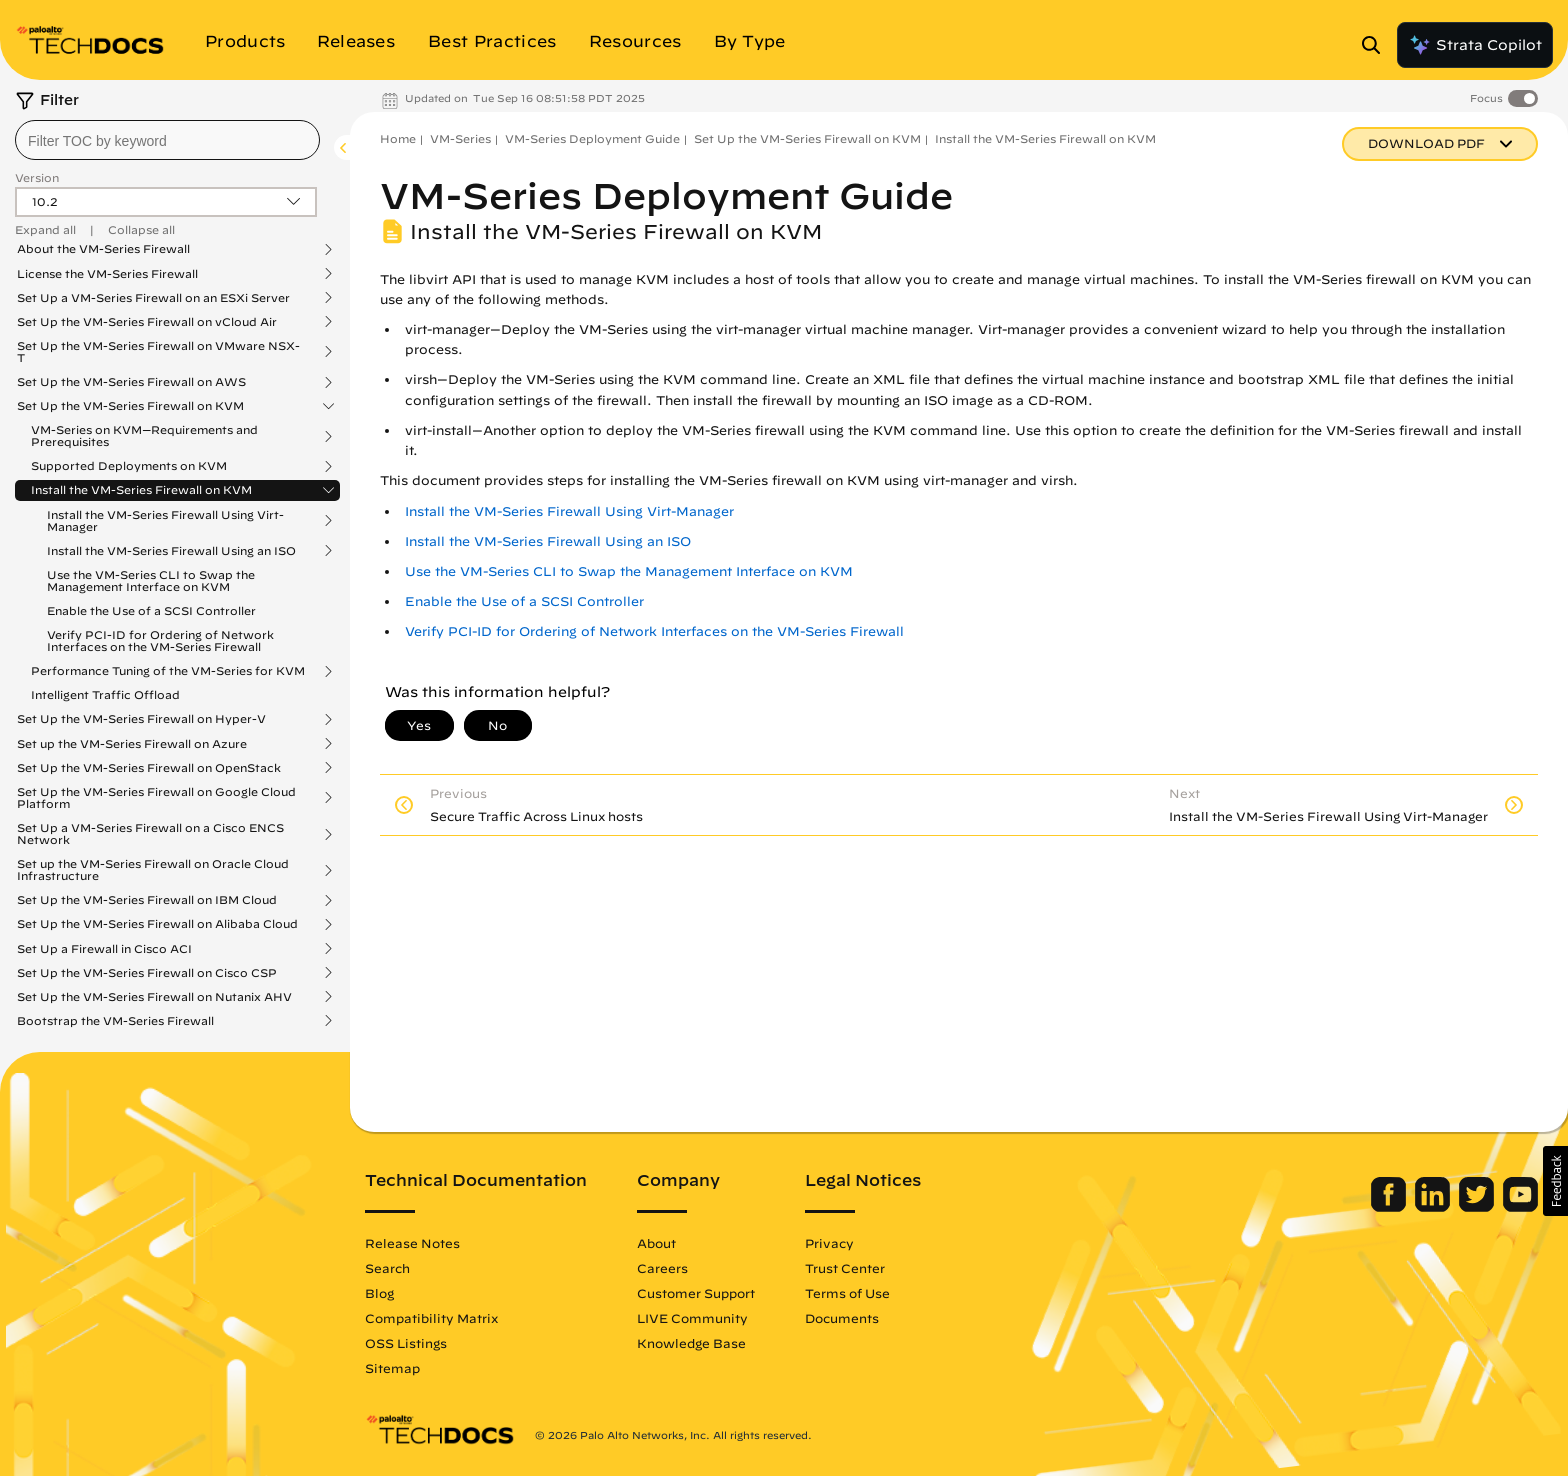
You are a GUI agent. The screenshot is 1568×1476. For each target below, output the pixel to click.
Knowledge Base (691, 1343)
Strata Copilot (1475, 45)
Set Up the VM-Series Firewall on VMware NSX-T (158, 352)
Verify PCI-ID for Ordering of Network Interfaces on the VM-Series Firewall (160, 640)
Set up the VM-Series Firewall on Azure (132, 744)
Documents (842, 1318)
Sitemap (392, 1368)
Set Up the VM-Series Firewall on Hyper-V (141, 719)
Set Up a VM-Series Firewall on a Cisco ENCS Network (150, 834)
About (656, 1243)
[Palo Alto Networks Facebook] (1390, 1207)
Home (398, 138)
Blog (379, 1293)
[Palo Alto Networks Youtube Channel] (1520, 1207)
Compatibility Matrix (431, 1318)
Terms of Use (847, 1293)
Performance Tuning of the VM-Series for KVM (168, 671)
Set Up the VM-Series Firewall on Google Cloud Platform (156, 798)
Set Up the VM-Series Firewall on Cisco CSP (147, 973)
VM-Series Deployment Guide (592, 138)
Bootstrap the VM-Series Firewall (115, 1021)
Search (387, 1268)
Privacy (829, 1243)
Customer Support (696, 1293)
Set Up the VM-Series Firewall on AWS (131, 382)
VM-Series (460, 138)
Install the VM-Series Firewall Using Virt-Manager (165, 521)
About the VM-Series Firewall (103, 249)
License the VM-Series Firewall (107, 274)
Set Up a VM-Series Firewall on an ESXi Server (153, 298)
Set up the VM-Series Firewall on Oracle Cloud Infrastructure (153, 870)
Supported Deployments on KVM (129, 466)
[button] (1555, 1181)
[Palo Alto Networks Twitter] (1478, 1207)
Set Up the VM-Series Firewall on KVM (130, 406)
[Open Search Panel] (1377, 45)
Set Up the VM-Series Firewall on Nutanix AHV (154, 997)
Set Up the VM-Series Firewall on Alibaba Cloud (157, 924)
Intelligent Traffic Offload (105, 694)
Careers (662, 1268)
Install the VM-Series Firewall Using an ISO (171, 551)
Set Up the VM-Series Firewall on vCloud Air (147, 322)
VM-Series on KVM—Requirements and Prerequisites (144, 436)
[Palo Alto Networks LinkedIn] (1434, 1207)
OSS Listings (406, 1343)
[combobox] (167, 140)
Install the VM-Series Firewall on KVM (141, 490)
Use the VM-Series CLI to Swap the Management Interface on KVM (151, 580)
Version (37, 177)
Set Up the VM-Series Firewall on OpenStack (149, 768)
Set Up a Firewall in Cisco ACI (104, 949)
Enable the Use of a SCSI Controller (151, 610)
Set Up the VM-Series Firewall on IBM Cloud (147, 900)
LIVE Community (692, 1318)
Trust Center (845, 1268)
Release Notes (412, 1243)
